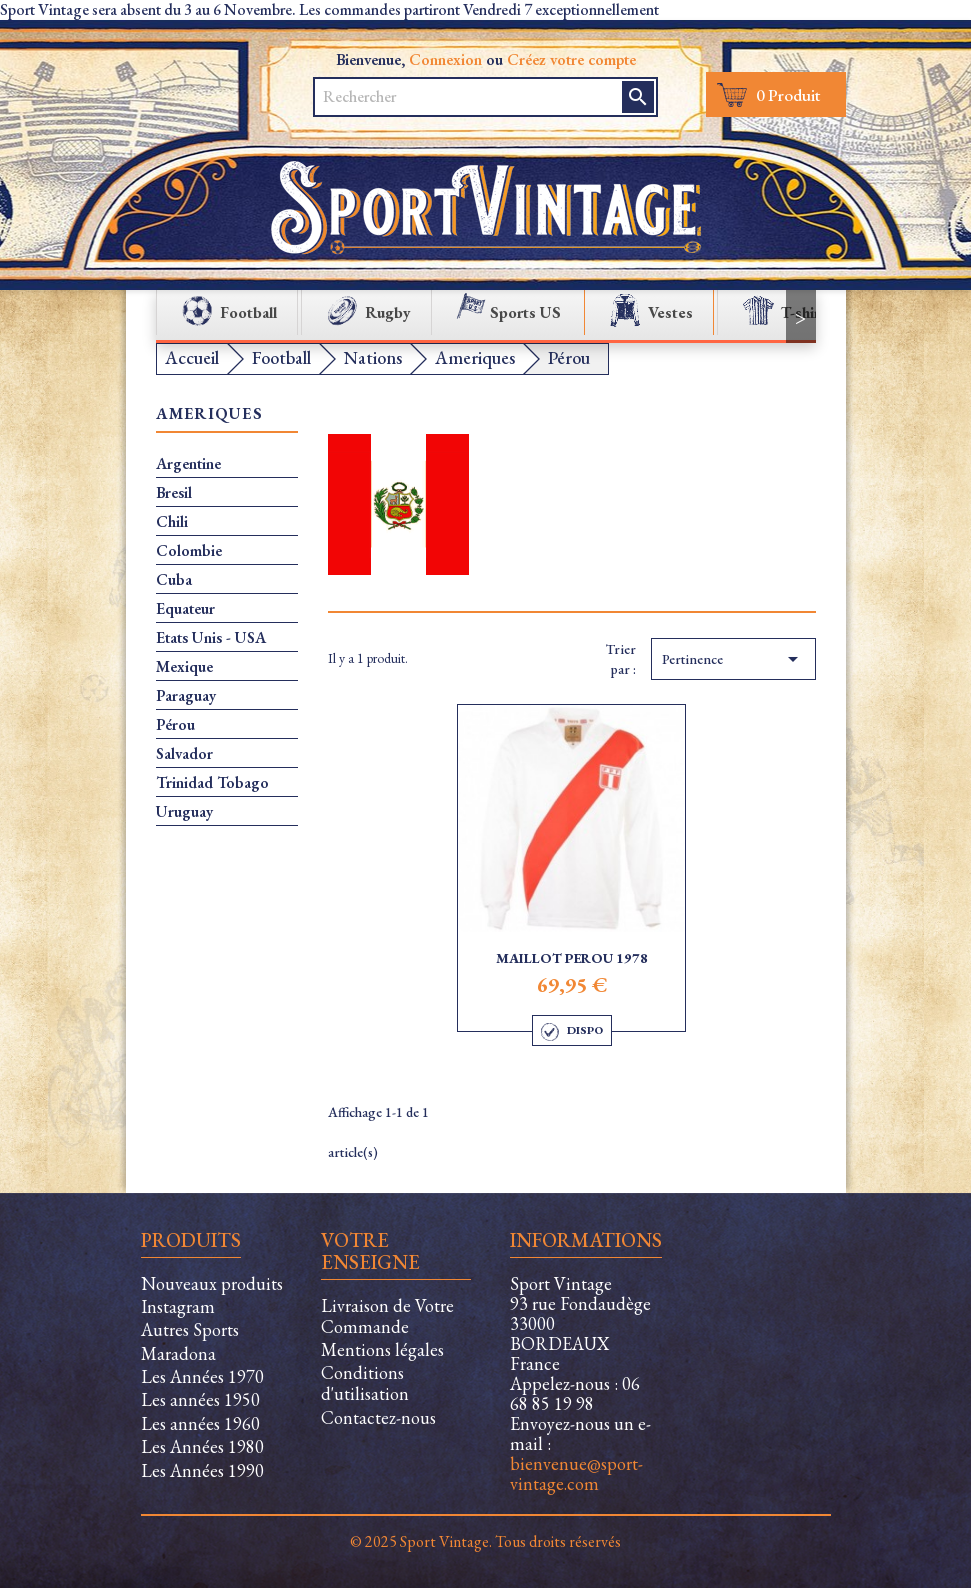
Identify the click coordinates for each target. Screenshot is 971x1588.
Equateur (185, 609)
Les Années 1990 (202, 1470)
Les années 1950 (200, 1399)
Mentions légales (382, 1349)
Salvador (184, 754)
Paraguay (186, 696)
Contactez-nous (378, 1417)
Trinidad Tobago (212, 783)
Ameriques (210, 414)
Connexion (445, 59)
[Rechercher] (457, 97)
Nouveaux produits (212, 1283)
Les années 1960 (200, 1423)
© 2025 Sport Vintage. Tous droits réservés (485, 1541)
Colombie (189, 551)
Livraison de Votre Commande (387, 1316)
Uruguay (184, 812)
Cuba (174, 580)
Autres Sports (190, 1329)
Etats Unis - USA (211, 638)
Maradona (178, 1353)
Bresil (174, 493)
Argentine (188, 464)
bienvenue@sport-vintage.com (576, 1473)
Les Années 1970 (202, 1376)
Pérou (175, 725)
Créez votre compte (571, 59)
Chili (172, 522)
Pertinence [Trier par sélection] (733, 659)
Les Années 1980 (202, 1446)
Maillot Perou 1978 (572, 958)
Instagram (178, 1306)
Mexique (184, 667)
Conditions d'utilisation (365, 1383)
